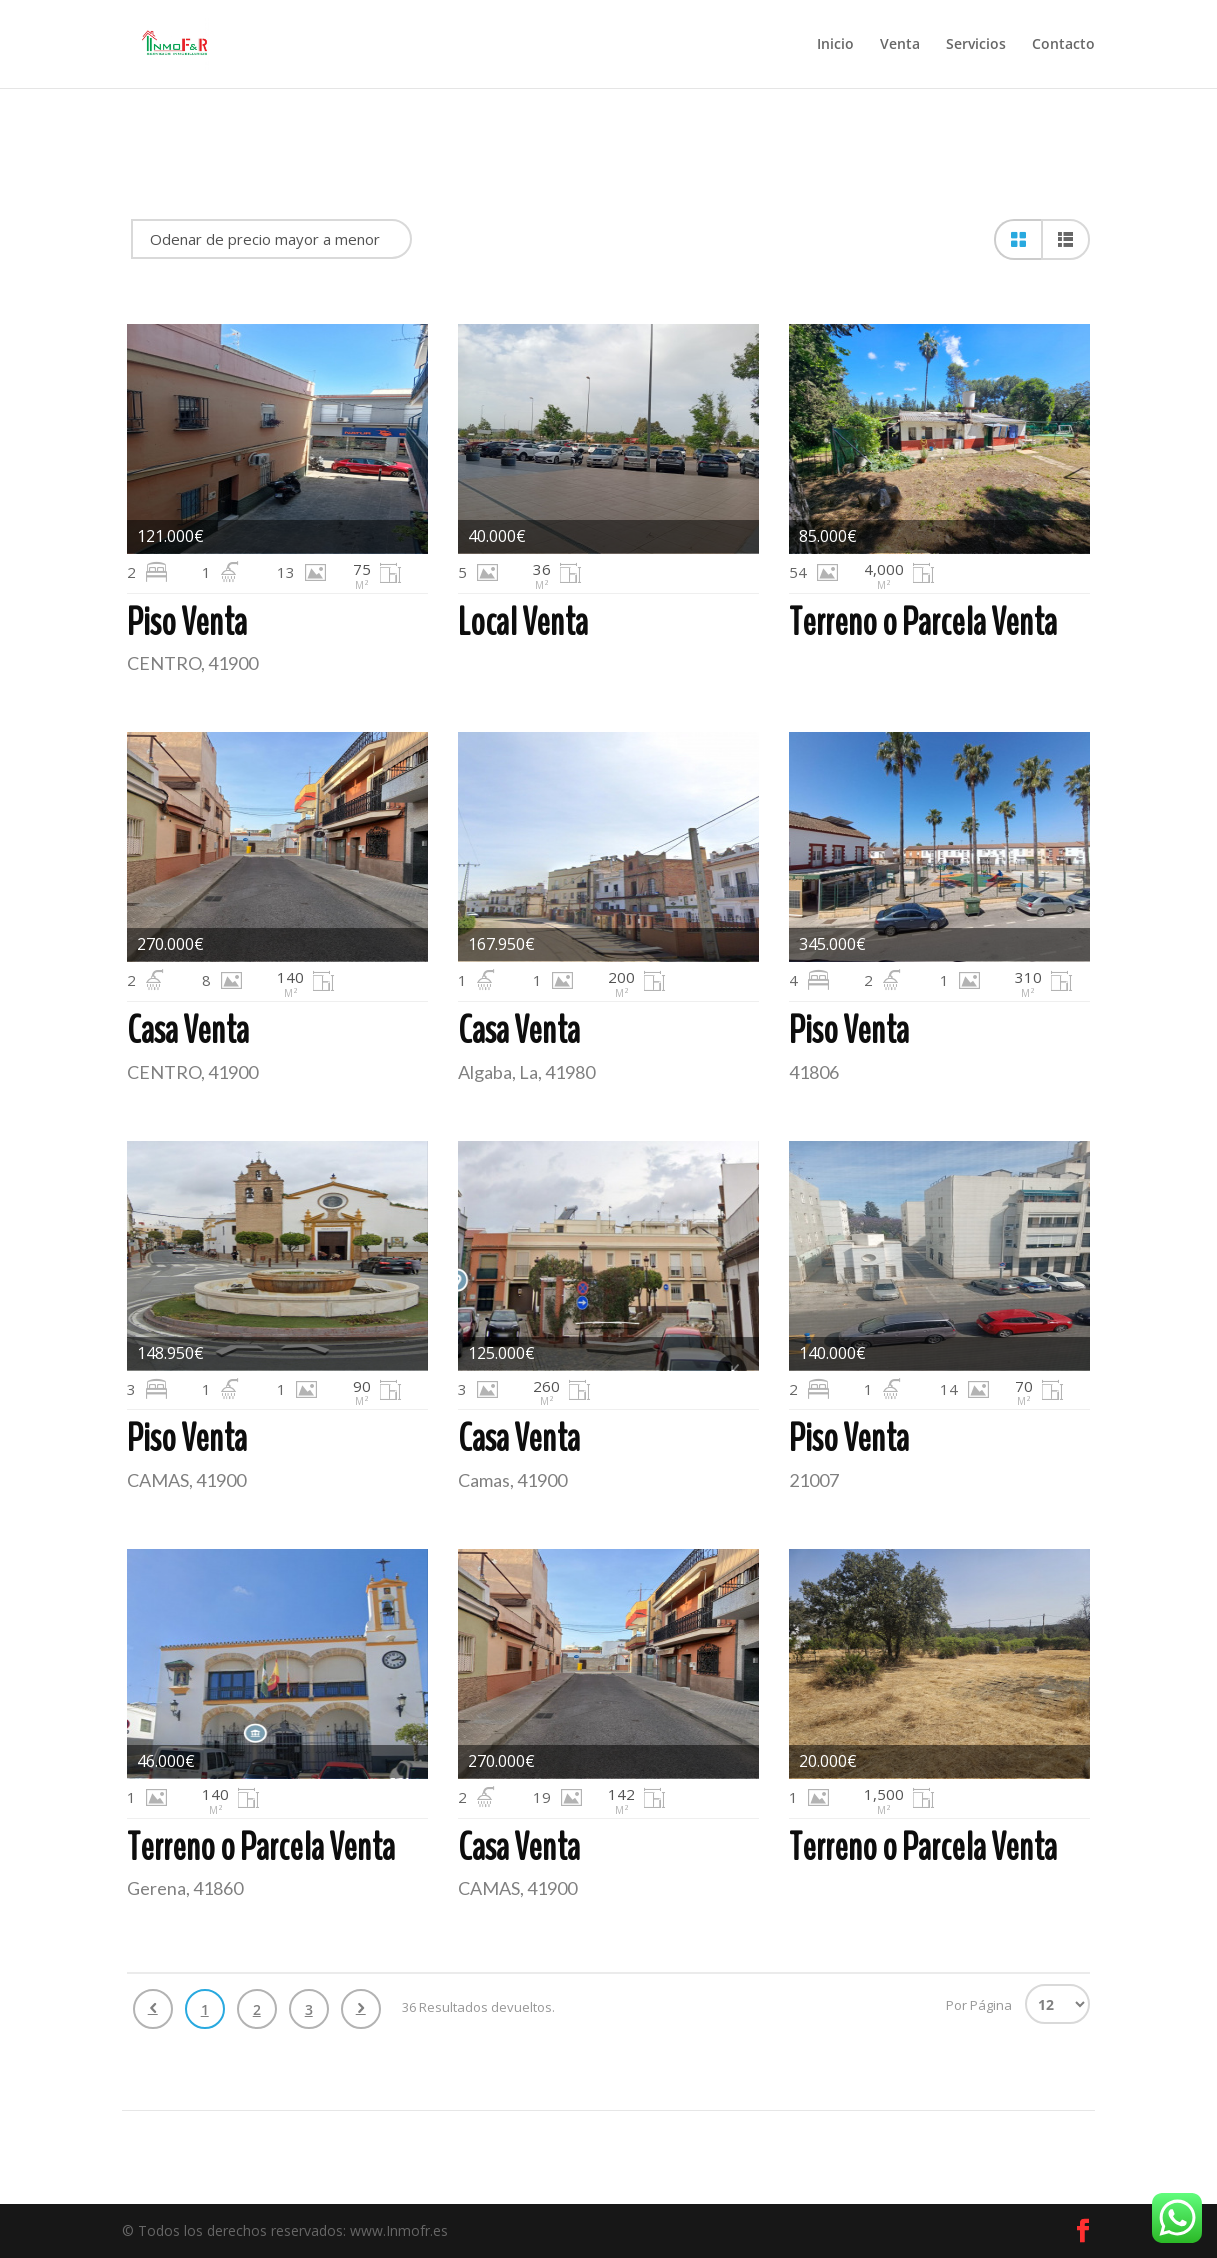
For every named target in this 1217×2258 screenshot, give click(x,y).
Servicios (976, 45)
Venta (900, 45)
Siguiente (361, 2009)
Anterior (153, 2009)
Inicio (835, 45)
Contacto (1063, 45)
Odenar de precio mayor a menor (265, 239)
